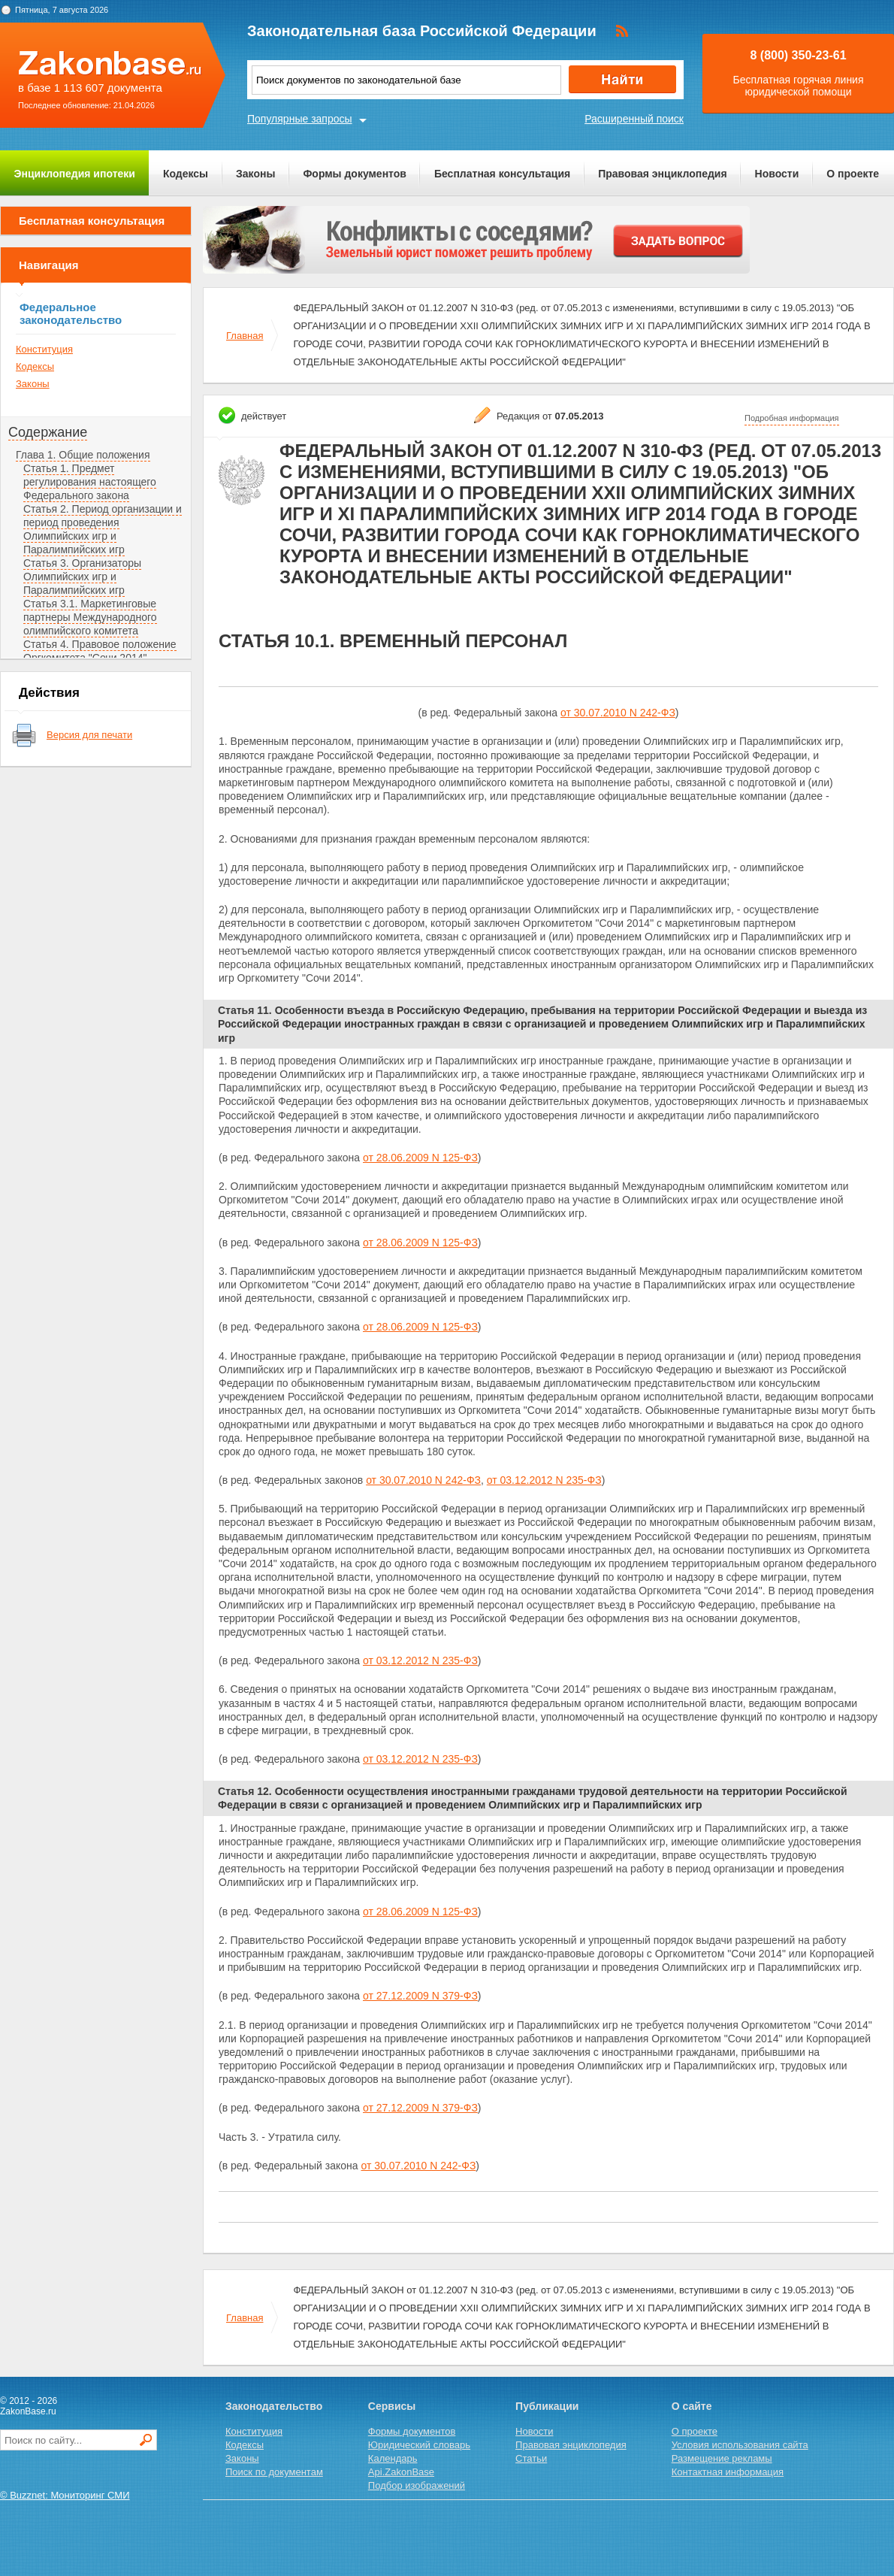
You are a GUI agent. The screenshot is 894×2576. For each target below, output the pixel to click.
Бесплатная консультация (502, 174)
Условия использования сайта (740, 2444)
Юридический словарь (419, 2444)
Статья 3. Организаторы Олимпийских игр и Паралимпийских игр (82, 576)
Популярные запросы (299, 119)
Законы (255, 174)
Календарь (393, 2458)
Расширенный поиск (634, 119)
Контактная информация (728, 2472)
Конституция (44, 349)
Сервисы (391, 2406)
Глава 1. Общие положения (83, 455)
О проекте (852, 174)
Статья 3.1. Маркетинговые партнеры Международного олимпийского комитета (90, 617)
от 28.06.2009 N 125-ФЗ (420, 1158)
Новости (777, 174)
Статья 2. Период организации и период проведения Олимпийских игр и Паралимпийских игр (102, 529)
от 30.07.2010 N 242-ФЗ (617, 713)
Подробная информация (791, 417)
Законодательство (273, 2406)
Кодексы (185, 174)
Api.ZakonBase (401, 2472)
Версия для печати (89, 734)
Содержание (47, 432)
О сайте (692, 2406)
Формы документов (354, 174)
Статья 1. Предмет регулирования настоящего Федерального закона (89, 481)
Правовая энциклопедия (662, 174)
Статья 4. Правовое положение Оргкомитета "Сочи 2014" (100, 651)
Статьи (531, 2458)
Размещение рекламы (722, 2458)
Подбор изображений (416, 2485)
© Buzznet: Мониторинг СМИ (65, 2495)
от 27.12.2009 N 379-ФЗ (420, 1996)
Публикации (546, 2406)
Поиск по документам (274, 2472)
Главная (244, 335)
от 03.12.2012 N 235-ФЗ (544, 1480)
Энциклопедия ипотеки (74, 174)
